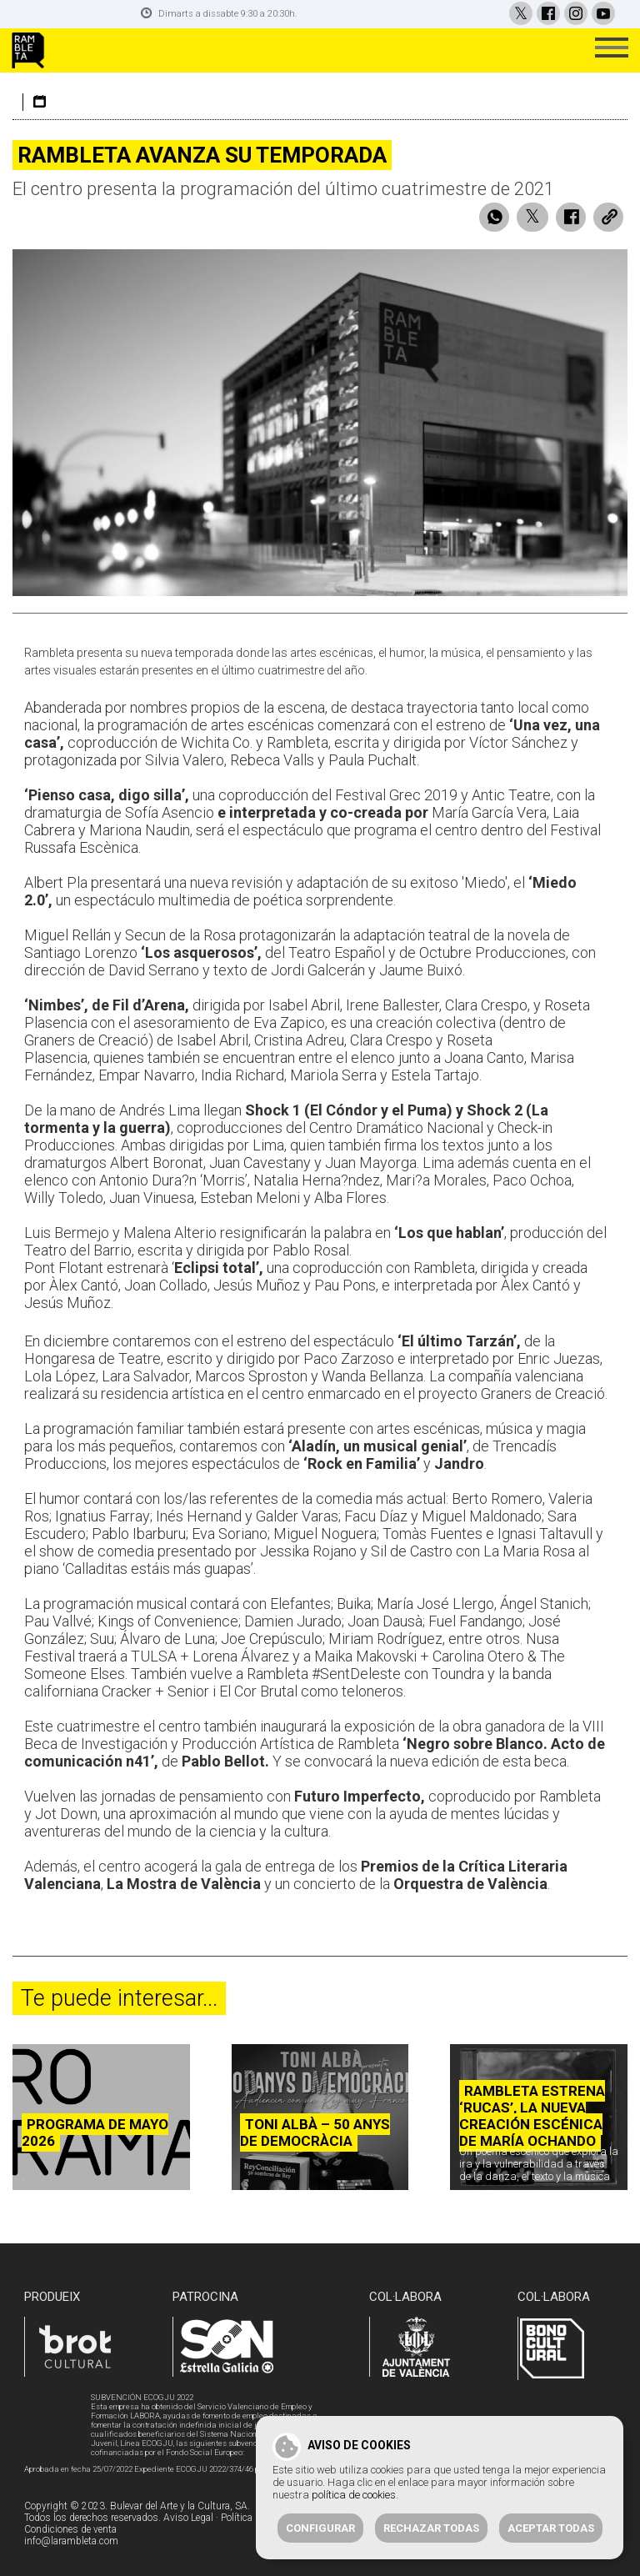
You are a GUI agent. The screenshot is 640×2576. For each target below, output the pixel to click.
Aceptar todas (551, 2528)
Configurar (320, 2528)
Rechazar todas (431, 2528)
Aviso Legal (188, 2517)
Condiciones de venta (70, 2529)
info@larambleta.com (71, 2541)
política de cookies (354, 2494)
